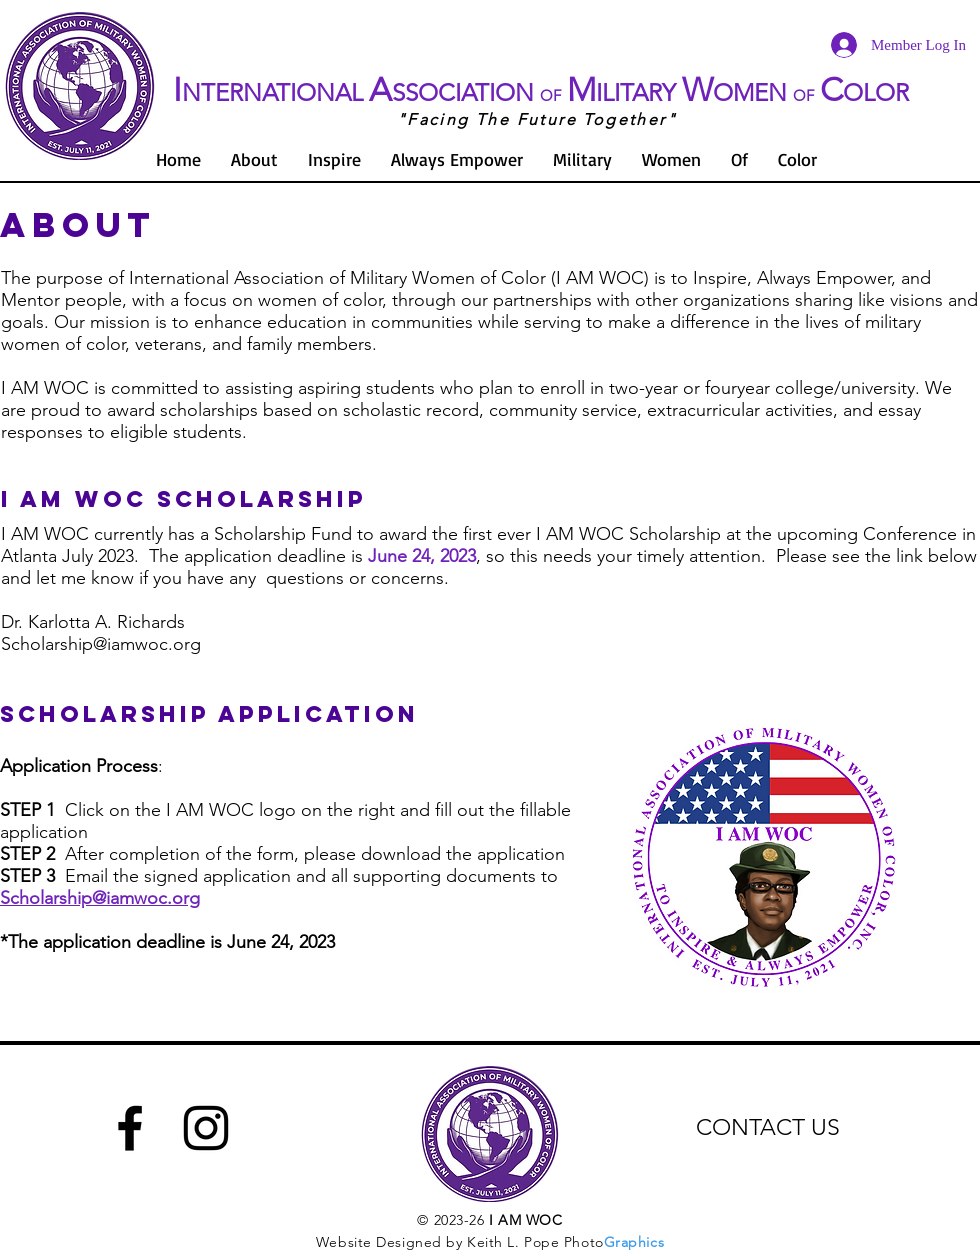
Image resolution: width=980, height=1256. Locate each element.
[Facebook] (130, 1128)
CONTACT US (768, 1127)
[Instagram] (206, 1128)
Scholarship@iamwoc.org (101, 644)
